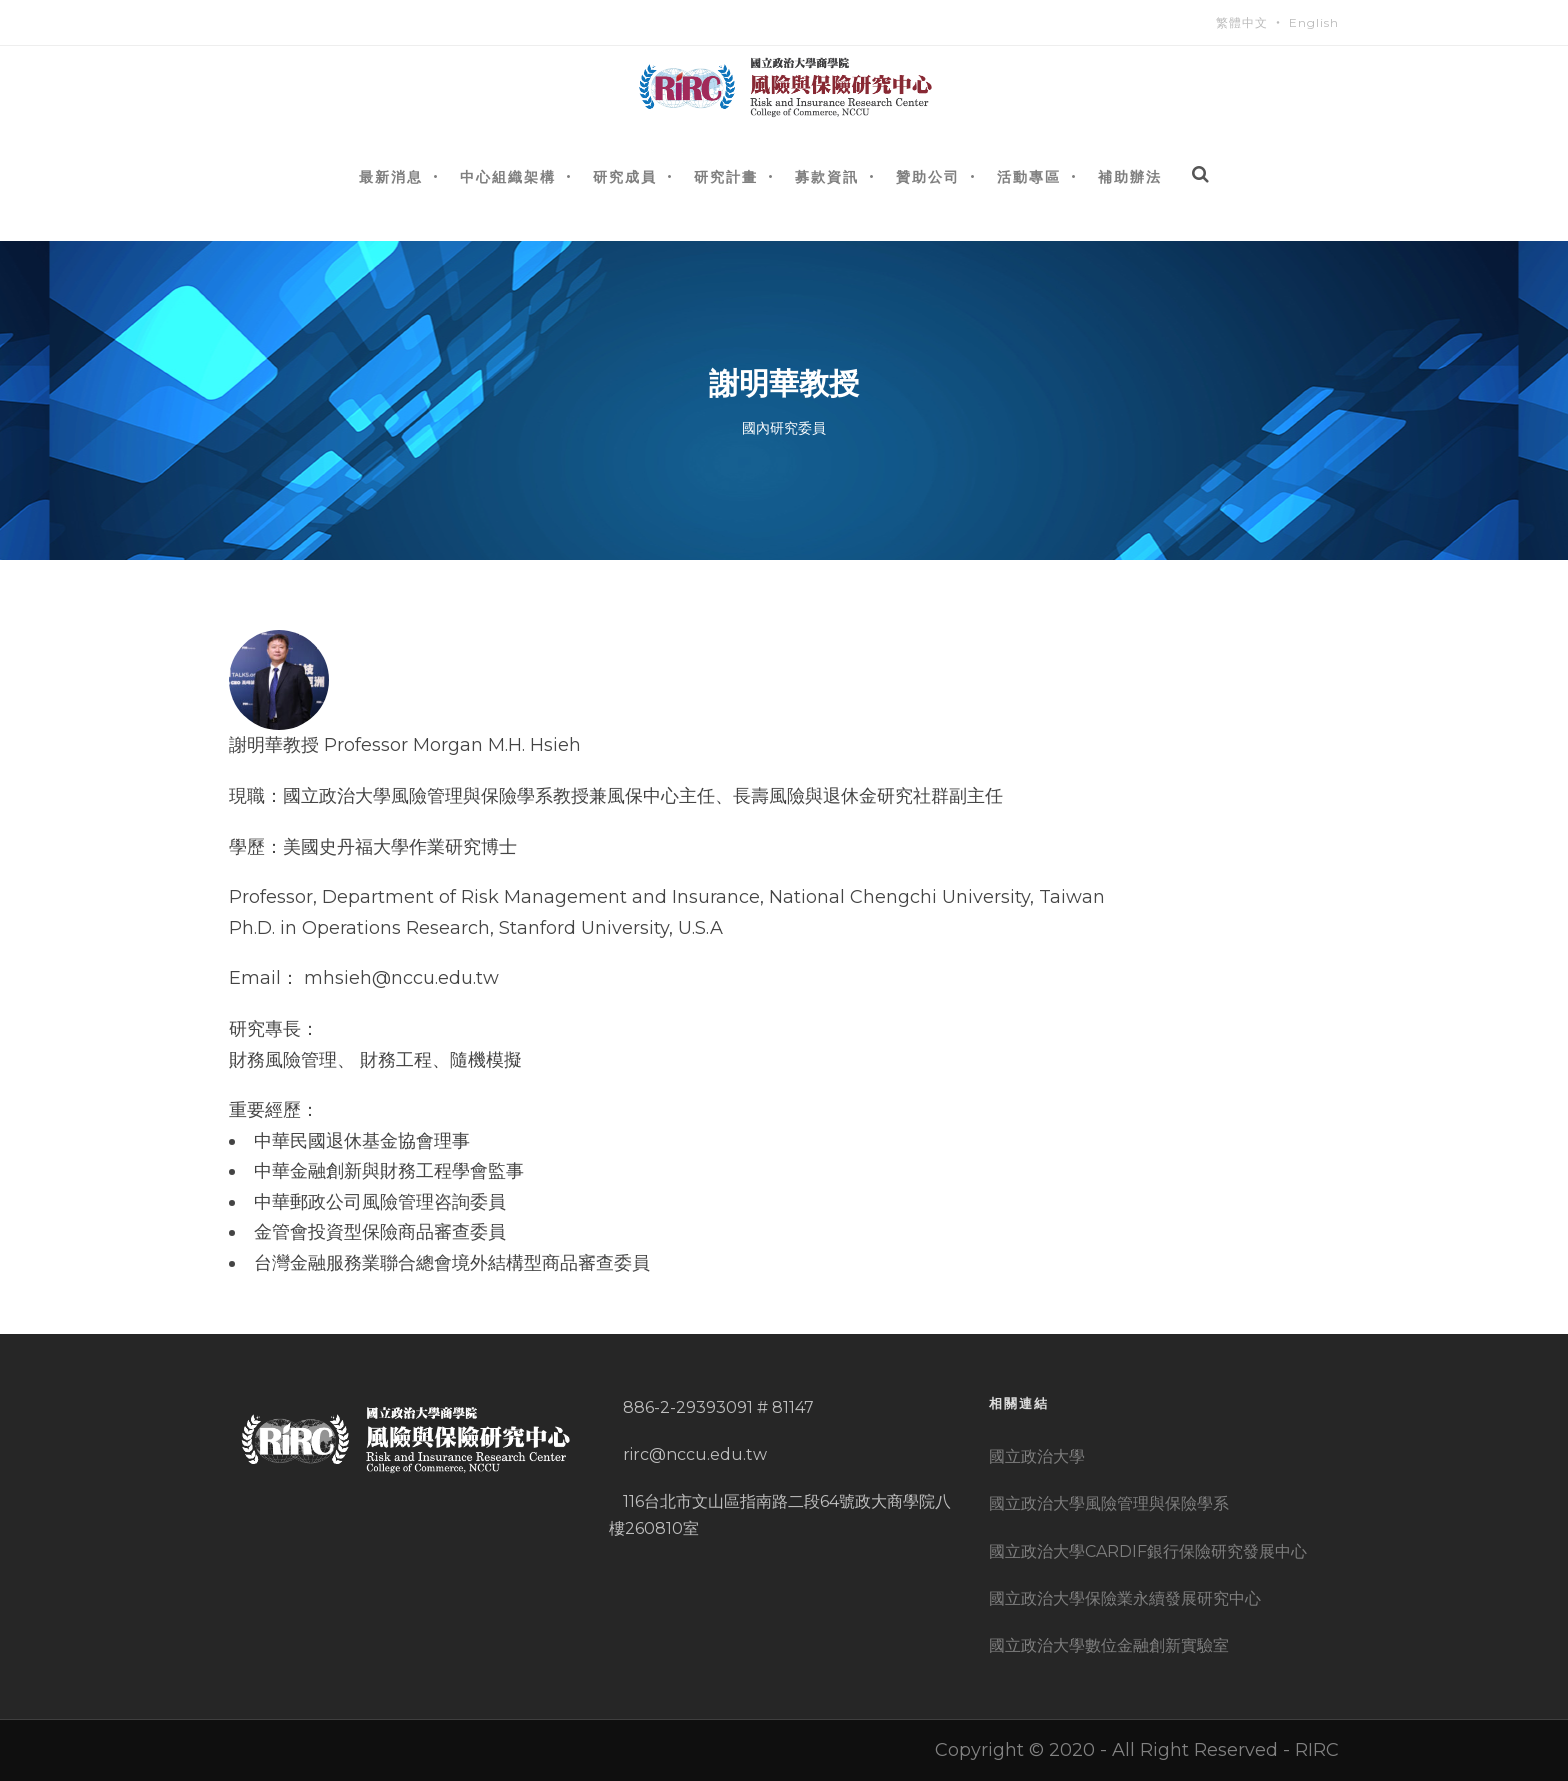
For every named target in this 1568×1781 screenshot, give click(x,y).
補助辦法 (1130, 176)
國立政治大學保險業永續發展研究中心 (1125, 1598)
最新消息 (391, 176)
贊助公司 (928, 176)
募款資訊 (827, 176)
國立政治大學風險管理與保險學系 (1109, 1503)
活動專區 (1029, 176)
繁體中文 (1242, 22)
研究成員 (625, 176)
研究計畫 (726, 176)
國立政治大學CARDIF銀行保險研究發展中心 (1148, 1551)
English (1314, 22)
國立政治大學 (1037, 1456)
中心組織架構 (508, 176)
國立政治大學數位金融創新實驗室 (1109, 1645)
